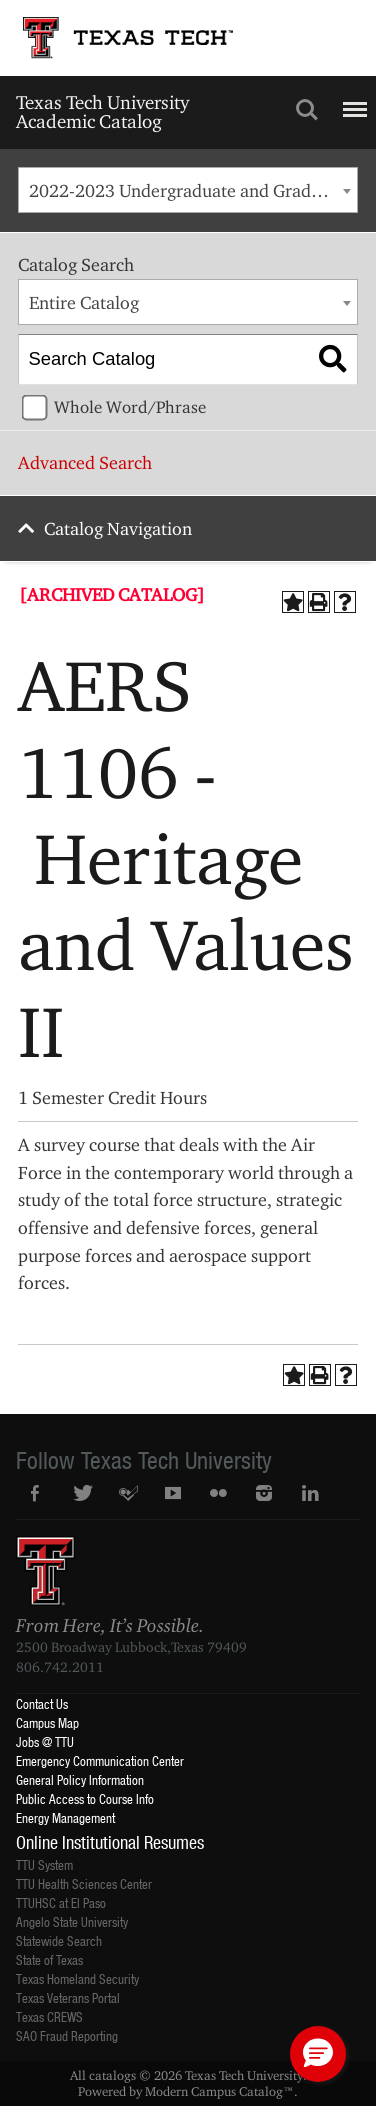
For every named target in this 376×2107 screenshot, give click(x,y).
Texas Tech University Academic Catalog (102, 111)
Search (307, 110)
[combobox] (187, 190)
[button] (318, 2054)
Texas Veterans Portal (68, 1997)
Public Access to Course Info (85, 1798)
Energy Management (65, 1817)
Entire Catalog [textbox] (84, 302)
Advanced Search (85, 462)
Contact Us (42, 1703)
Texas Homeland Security (77, 1978)
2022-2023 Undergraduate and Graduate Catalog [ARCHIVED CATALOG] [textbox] (193, 190)
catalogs (112, 2075)
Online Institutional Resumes (110, 1842)
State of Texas (49, 1959)
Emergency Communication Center (100, 1760)
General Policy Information (80, 1779)
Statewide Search (59, 1940)
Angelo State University (72, 1921)
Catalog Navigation (118, 528)
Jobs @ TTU (45, 1741)
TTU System (44, 1864)
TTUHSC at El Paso (61, 1902)
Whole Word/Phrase (130, 407)
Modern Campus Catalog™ (219, 2091)
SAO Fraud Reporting (67, 2035)
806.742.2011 (60, 1667)
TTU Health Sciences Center (84, 1883)
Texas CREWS (49, 2016)
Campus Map (47, 1722)
